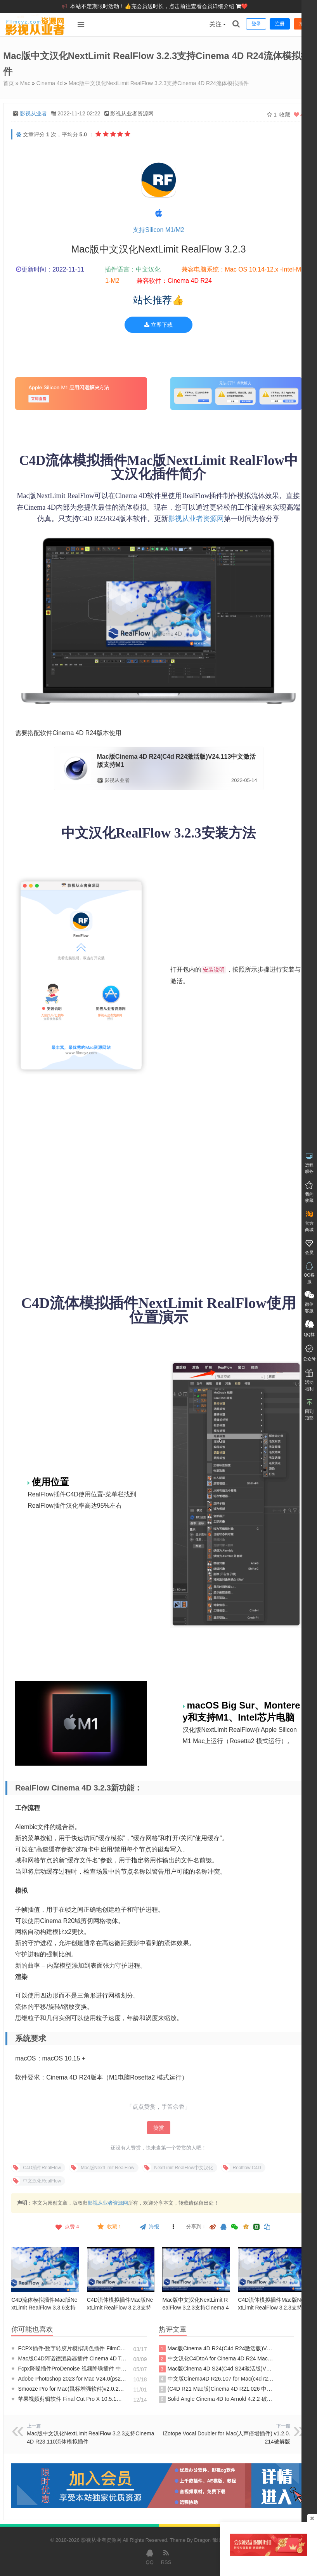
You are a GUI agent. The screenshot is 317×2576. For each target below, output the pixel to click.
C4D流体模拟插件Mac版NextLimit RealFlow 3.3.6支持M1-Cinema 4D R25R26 (44, 2307)
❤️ (244, 6)
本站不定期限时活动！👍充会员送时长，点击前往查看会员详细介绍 (153, 6)
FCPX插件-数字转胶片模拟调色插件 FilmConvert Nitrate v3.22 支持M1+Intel (68, 2348)
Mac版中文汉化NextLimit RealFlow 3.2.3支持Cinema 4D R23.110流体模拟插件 (195, 2307)
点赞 (66, 2226)
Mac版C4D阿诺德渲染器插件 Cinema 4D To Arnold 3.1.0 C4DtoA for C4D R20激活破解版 (68, 2358)
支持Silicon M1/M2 (158, 229)
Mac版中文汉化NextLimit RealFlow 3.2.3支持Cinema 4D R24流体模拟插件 (159, 83)
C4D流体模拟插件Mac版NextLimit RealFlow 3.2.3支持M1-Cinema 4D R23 (271, 2307)
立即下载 (158, 325)
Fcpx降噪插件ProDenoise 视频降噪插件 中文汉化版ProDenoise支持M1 (68, 2368)
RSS (166, 2556)
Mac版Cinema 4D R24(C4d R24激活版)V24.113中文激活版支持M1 (216, 2348)
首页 (8, 83)
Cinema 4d (49, 83)
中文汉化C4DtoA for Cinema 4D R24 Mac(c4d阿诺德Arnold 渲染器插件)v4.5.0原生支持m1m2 (216, 2358)
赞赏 (158, 2128)
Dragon (202, 2540)
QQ (150, 2556)
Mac (25, 83)
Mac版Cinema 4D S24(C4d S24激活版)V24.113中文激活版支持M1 (216, 2368)
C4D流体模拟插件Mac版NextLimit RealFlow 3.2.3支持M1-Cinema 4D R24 (120, 2307)
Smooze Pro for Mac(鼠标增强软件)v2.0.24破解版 (68, 2389)
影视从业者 (33, 113)
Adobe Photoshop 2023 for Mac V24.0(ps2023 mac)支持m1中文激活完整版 (68, 2379)
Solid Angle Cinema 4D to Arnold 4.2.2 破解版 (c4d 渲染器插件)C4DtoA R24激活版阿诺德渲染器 (216, 2399)
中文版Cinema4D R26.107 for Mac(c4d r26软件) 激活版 (216, 2379)
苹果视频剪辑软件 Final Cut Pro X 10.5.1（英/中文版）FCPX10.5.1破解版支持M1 (68, 2399)
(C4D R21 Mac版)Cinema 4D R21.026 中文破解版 (216, 2389)
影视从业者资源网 (196, 519)
